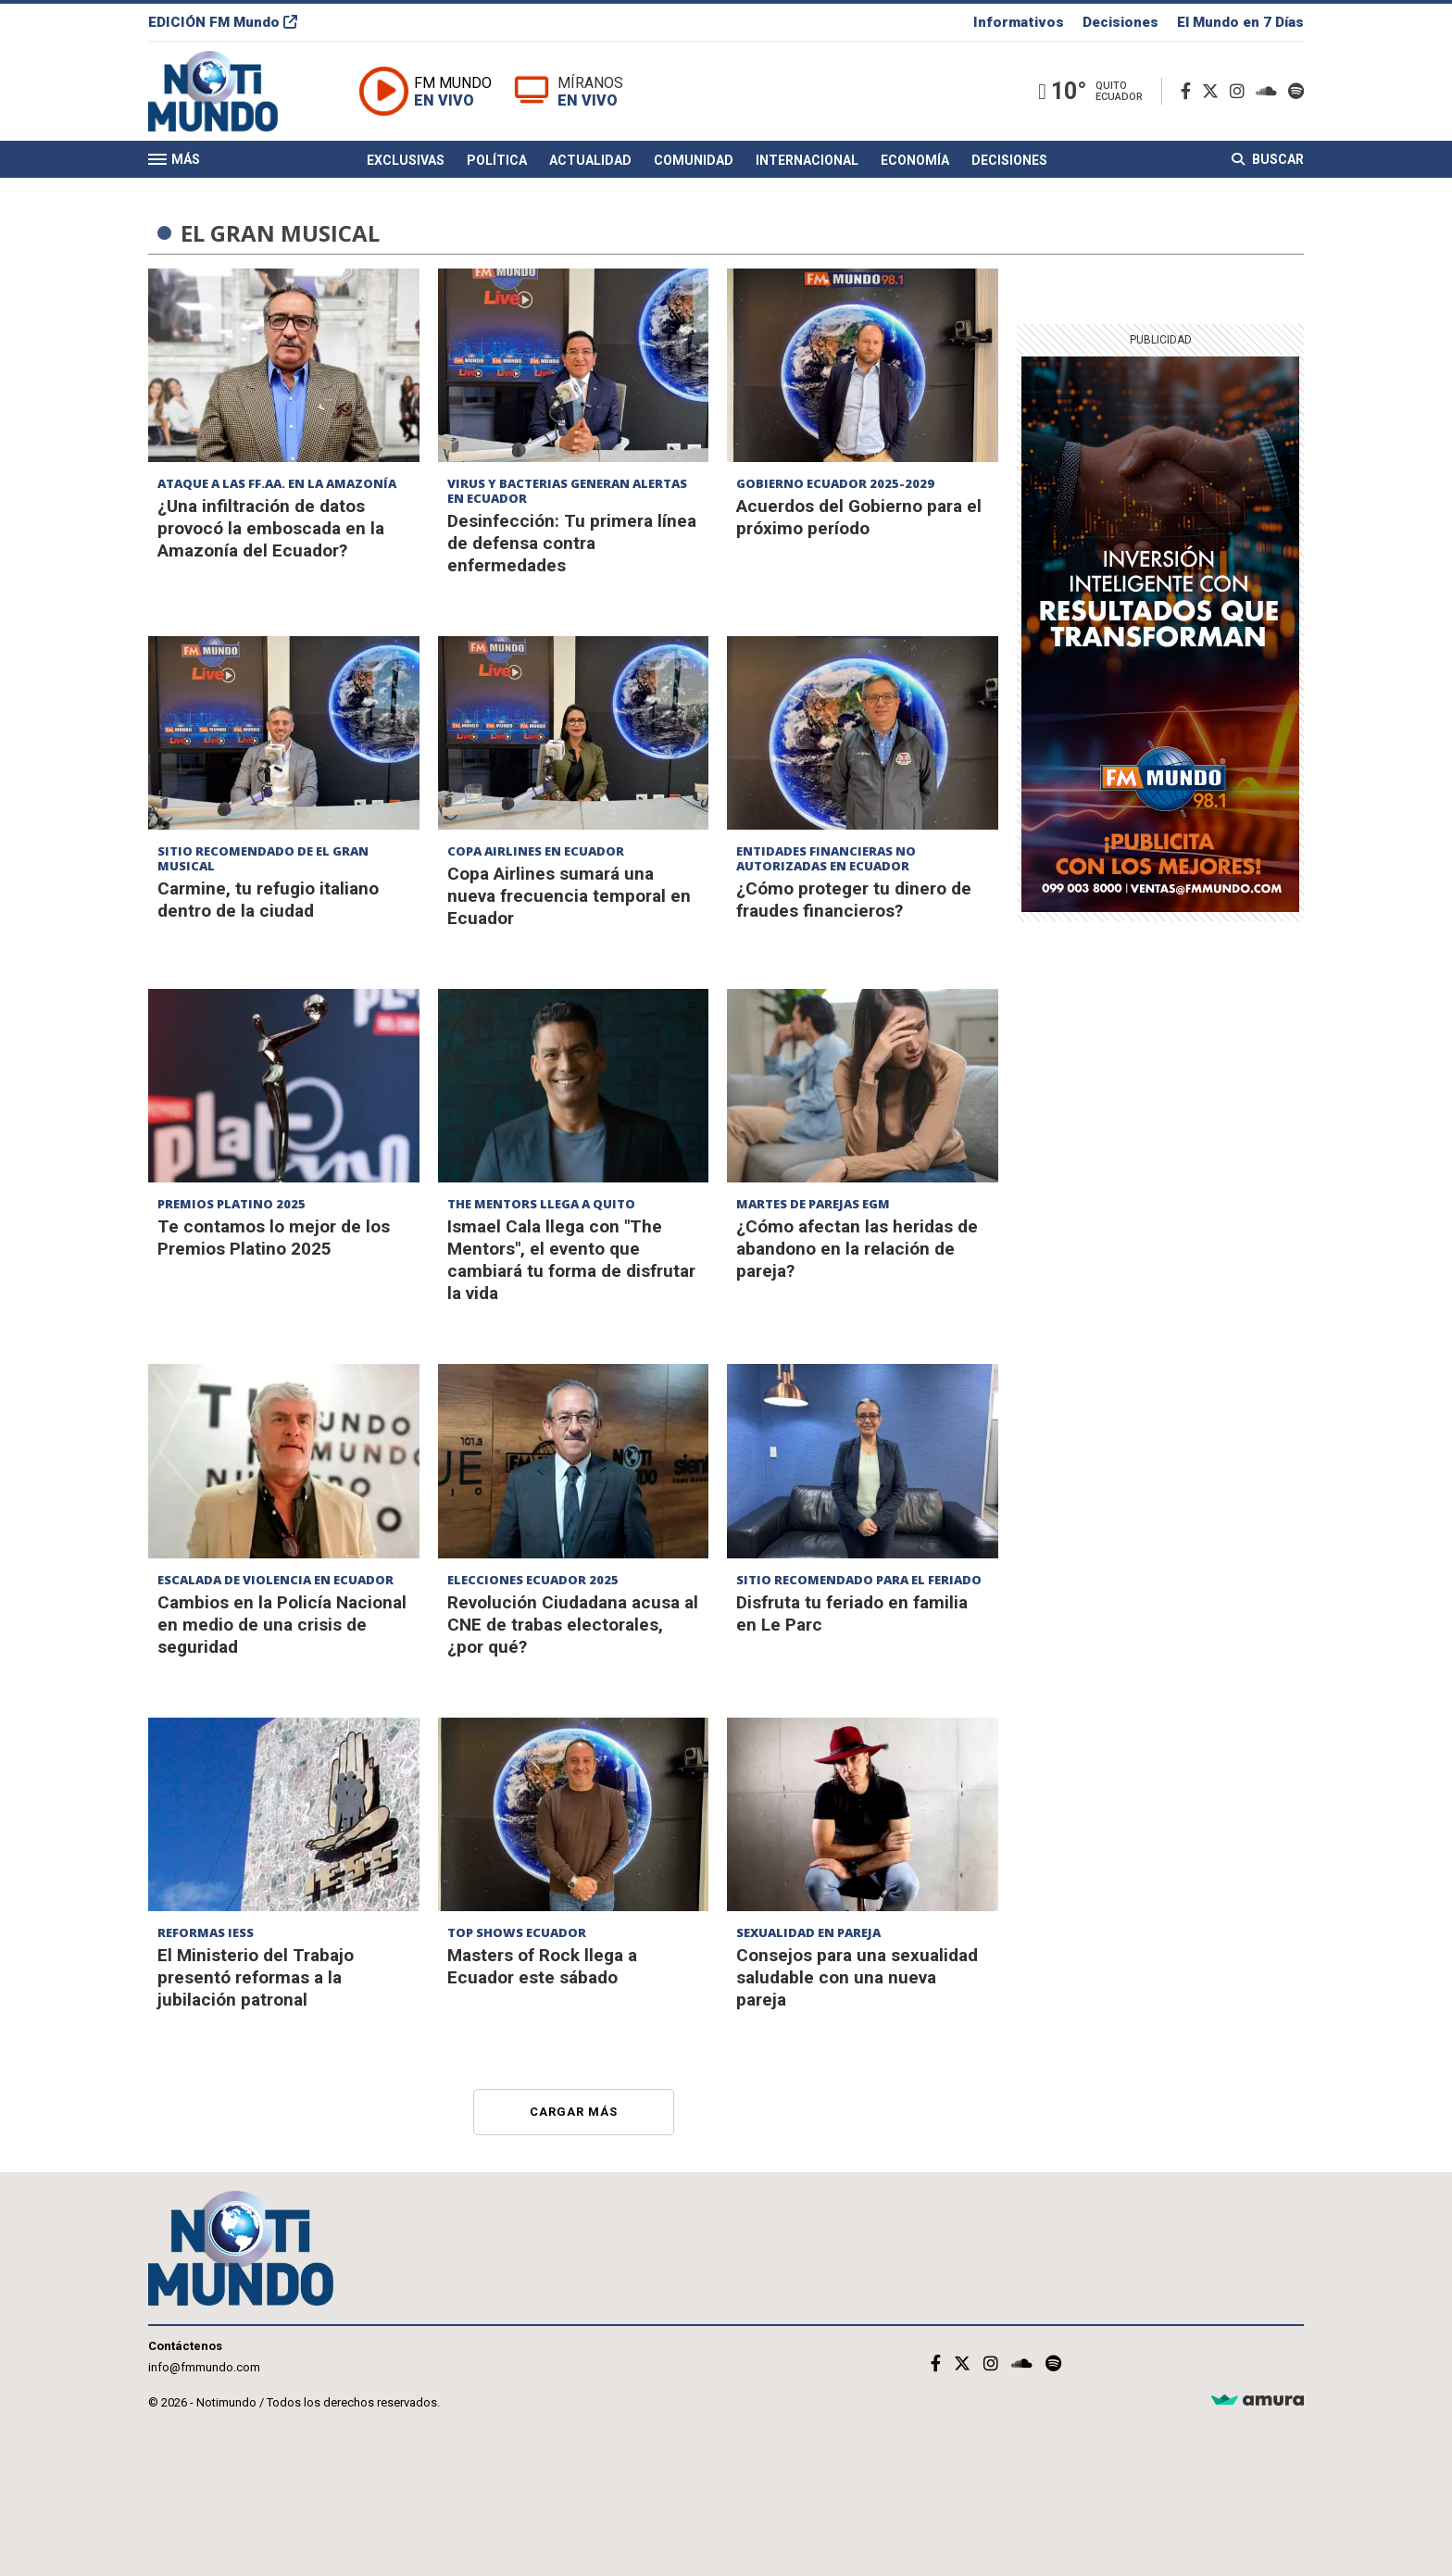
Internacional (807, 160)
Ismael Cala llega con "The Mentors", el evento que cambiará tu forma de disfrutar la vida (571, 1260)
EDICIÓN (222, 22)
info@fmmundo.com (204, 2367)
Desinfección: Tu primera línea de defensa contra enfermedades (571, 543)
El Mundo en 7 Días (1240, 22)
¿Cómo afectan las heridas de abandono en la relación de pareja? (857, 1249)
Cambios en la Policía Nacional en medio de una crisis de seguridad (282, 1624)
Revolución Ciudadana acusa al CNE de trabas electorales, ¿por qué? (572, 1624)
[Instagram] (1241, 91)
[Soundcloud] (1270, 91)
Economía (915, 160)
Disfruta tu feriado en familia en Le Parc (852, 1613)
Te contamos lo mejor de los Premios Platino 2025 (273, 1237)
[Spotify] (1296, 91)
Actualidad (590, 160)
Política (497, 160)
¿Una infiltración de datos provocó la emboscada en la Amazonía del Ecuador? (270, 528)
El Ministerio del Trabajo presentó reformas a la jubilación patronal (255, 1977)
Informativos (1018, 22)
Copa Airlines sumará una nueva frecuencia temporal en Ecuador (569, 896)
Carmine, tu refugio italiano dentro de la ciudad (268, 899)
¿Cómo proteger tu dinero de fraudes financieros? (853, 899)
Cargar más (574, 2112)
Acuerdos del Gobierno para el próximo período (859, 517)
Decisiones (1120, 22)
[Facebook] (1189, 91)
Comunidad (693, 160)
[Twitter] (1214, 91)
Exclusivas (405, 160)
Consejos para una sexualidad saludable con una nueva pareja (857, 1977)
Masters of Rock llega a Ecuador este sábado (542, 1966)
